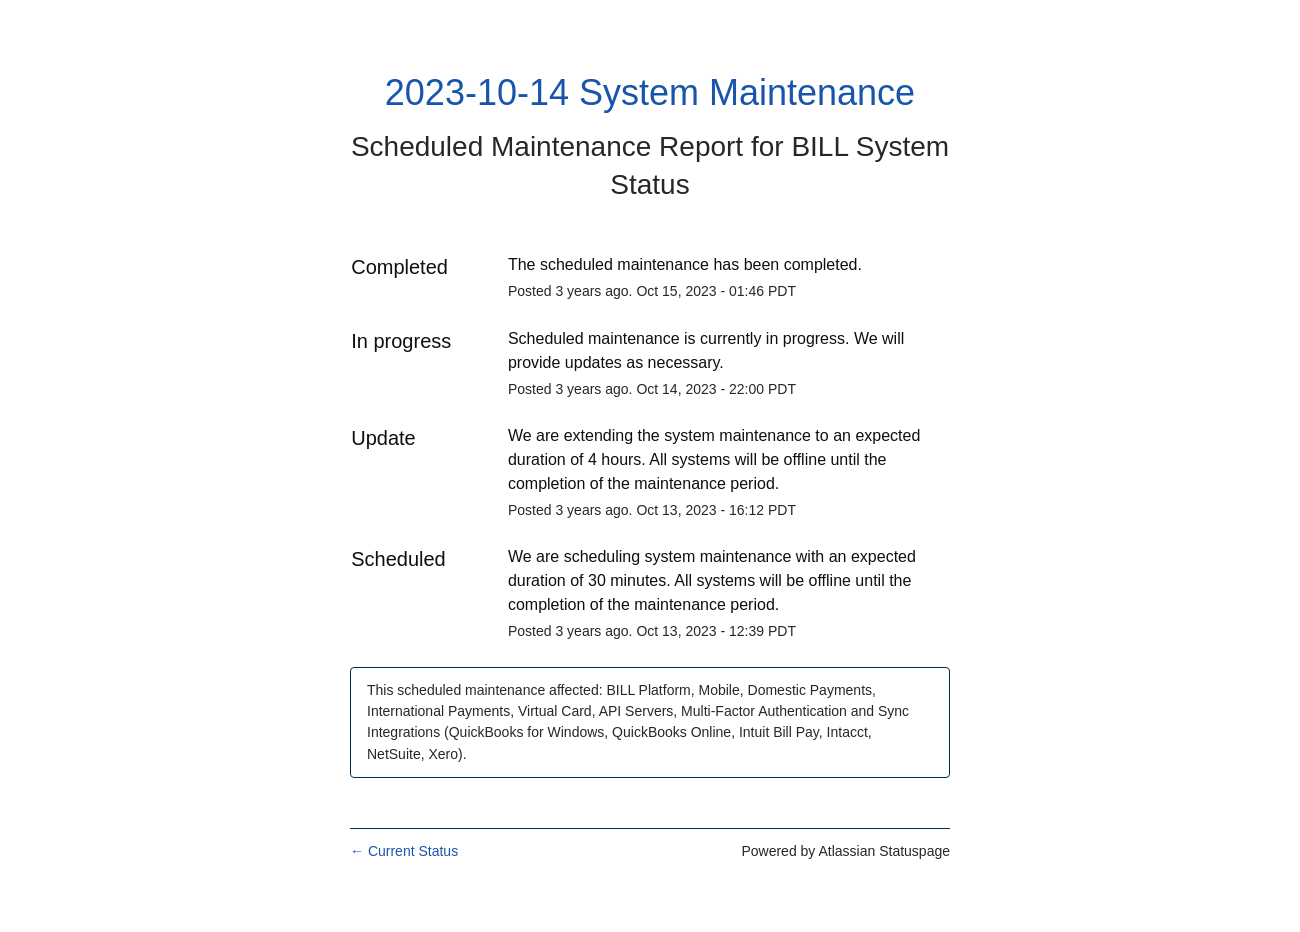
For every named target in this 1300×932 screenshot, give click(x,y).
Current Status (404, 851)
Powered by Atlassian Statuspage (845, 851)
